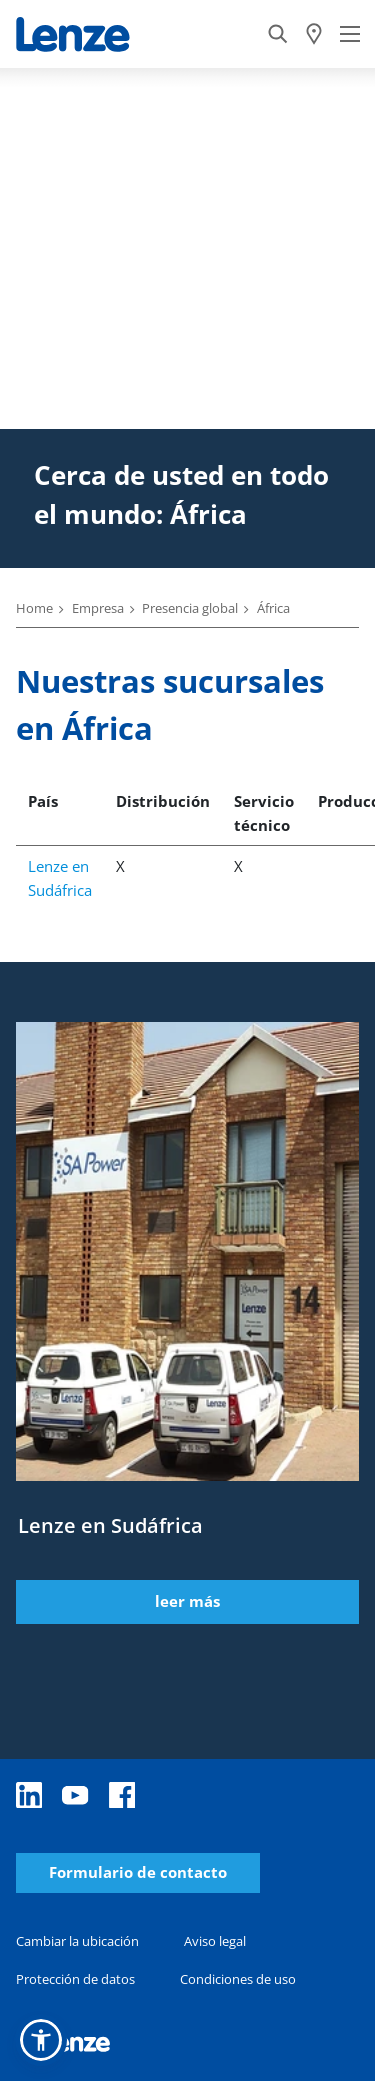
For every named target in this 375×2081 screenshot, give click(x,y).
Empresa (98, 608)
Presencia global (190, 608)
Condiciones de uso (238, 1979)
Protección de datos (75, 1979)
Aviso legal (215, 1941)
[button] (41, 2040)
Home (34, 608)
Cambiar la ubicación (77, 1941)
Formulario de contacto (138, 1872)
